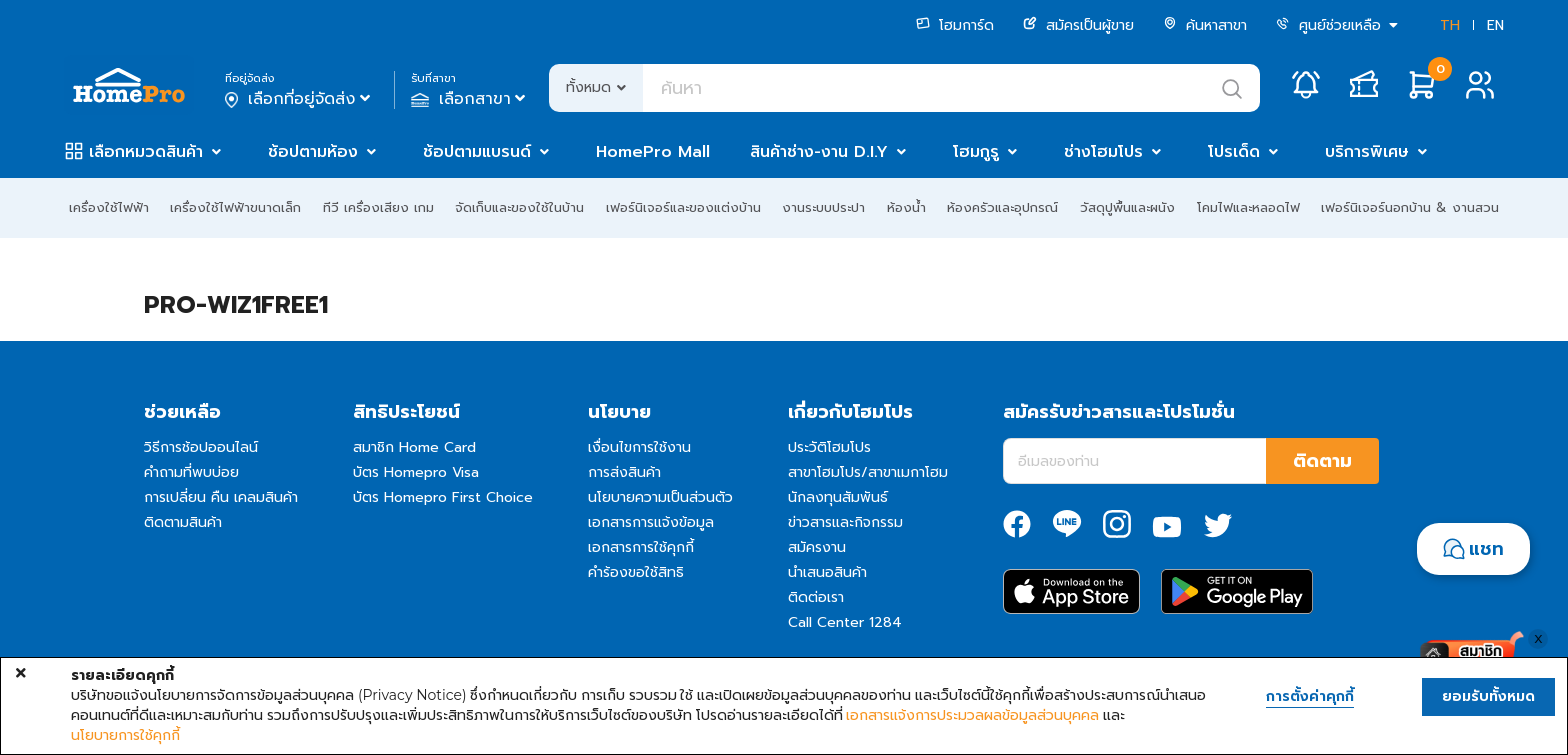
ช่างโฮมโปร (1103, 152)
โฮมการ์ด (955, 25)
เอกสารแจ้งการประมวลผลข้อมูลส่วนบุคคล (972, 715)
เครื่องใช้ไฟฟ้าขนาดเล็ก (235, 207)
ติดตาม (1322, 461)
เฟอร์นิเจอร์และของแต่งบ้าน (683, 207)
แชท (1486, 549)
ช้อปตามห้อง (313, 152)
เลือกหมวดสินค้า (146, 152)
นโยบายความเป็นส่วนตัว (660, 497)
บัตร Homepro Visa (416, 472)
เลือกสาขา (470, 99)
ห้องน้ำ (906, 207)
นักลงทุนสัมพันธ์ (838, 497)
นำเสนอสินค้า (827, 572)
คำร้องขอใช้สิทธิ (636, 572)
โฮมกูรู (976, 152)
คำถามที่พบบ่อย (191, 472)
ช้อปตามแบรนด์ (477, 152)
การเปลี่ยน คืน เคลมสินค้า (221, 497)
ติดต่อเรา (816, 597)
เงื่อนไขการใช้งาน (639, 447)
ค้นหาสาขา (1205, 25)
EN (1495, 25)
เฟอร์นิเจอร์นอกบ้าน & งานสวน (1410, 207)
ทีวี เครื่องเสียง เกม (378, 207)
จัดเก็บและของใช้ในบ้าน (519, 207)
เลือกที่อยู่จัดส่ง (299, 99)
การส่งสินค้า (624, 472)
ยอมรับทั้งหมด (1488, 696)
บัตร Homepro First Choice (443, 497)
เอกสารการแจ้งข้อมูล (651, 522)
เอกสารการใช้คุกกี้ (641, 547)
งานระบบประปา (823, 207)
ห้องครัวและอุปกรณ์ (1002, 207)
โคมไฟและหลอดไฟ (1248, 207)
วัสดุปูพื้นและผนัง (1127, 207)
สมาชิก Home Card (414, 447)
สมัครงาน (817, 547)
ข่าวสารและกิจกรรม (845, 522)
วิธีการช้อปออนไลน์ (201, 447)
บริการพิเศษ (1367, 152)
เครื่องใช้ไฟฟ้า (109, 207)
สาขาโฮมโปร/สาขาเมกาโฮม (868, 472)
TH (1450, 25)
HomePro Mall (653, 152)
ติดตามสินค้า (183, 522)
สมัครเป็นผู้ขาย (1078, 25)
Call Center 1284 (845, 622)
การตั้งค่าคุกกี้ (1310, 697)
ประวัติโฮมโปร (829, 447)
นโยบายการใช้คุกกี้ (125, 735)
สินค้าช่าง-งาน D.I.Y (819, 152)
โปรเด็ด (1234, 152)
